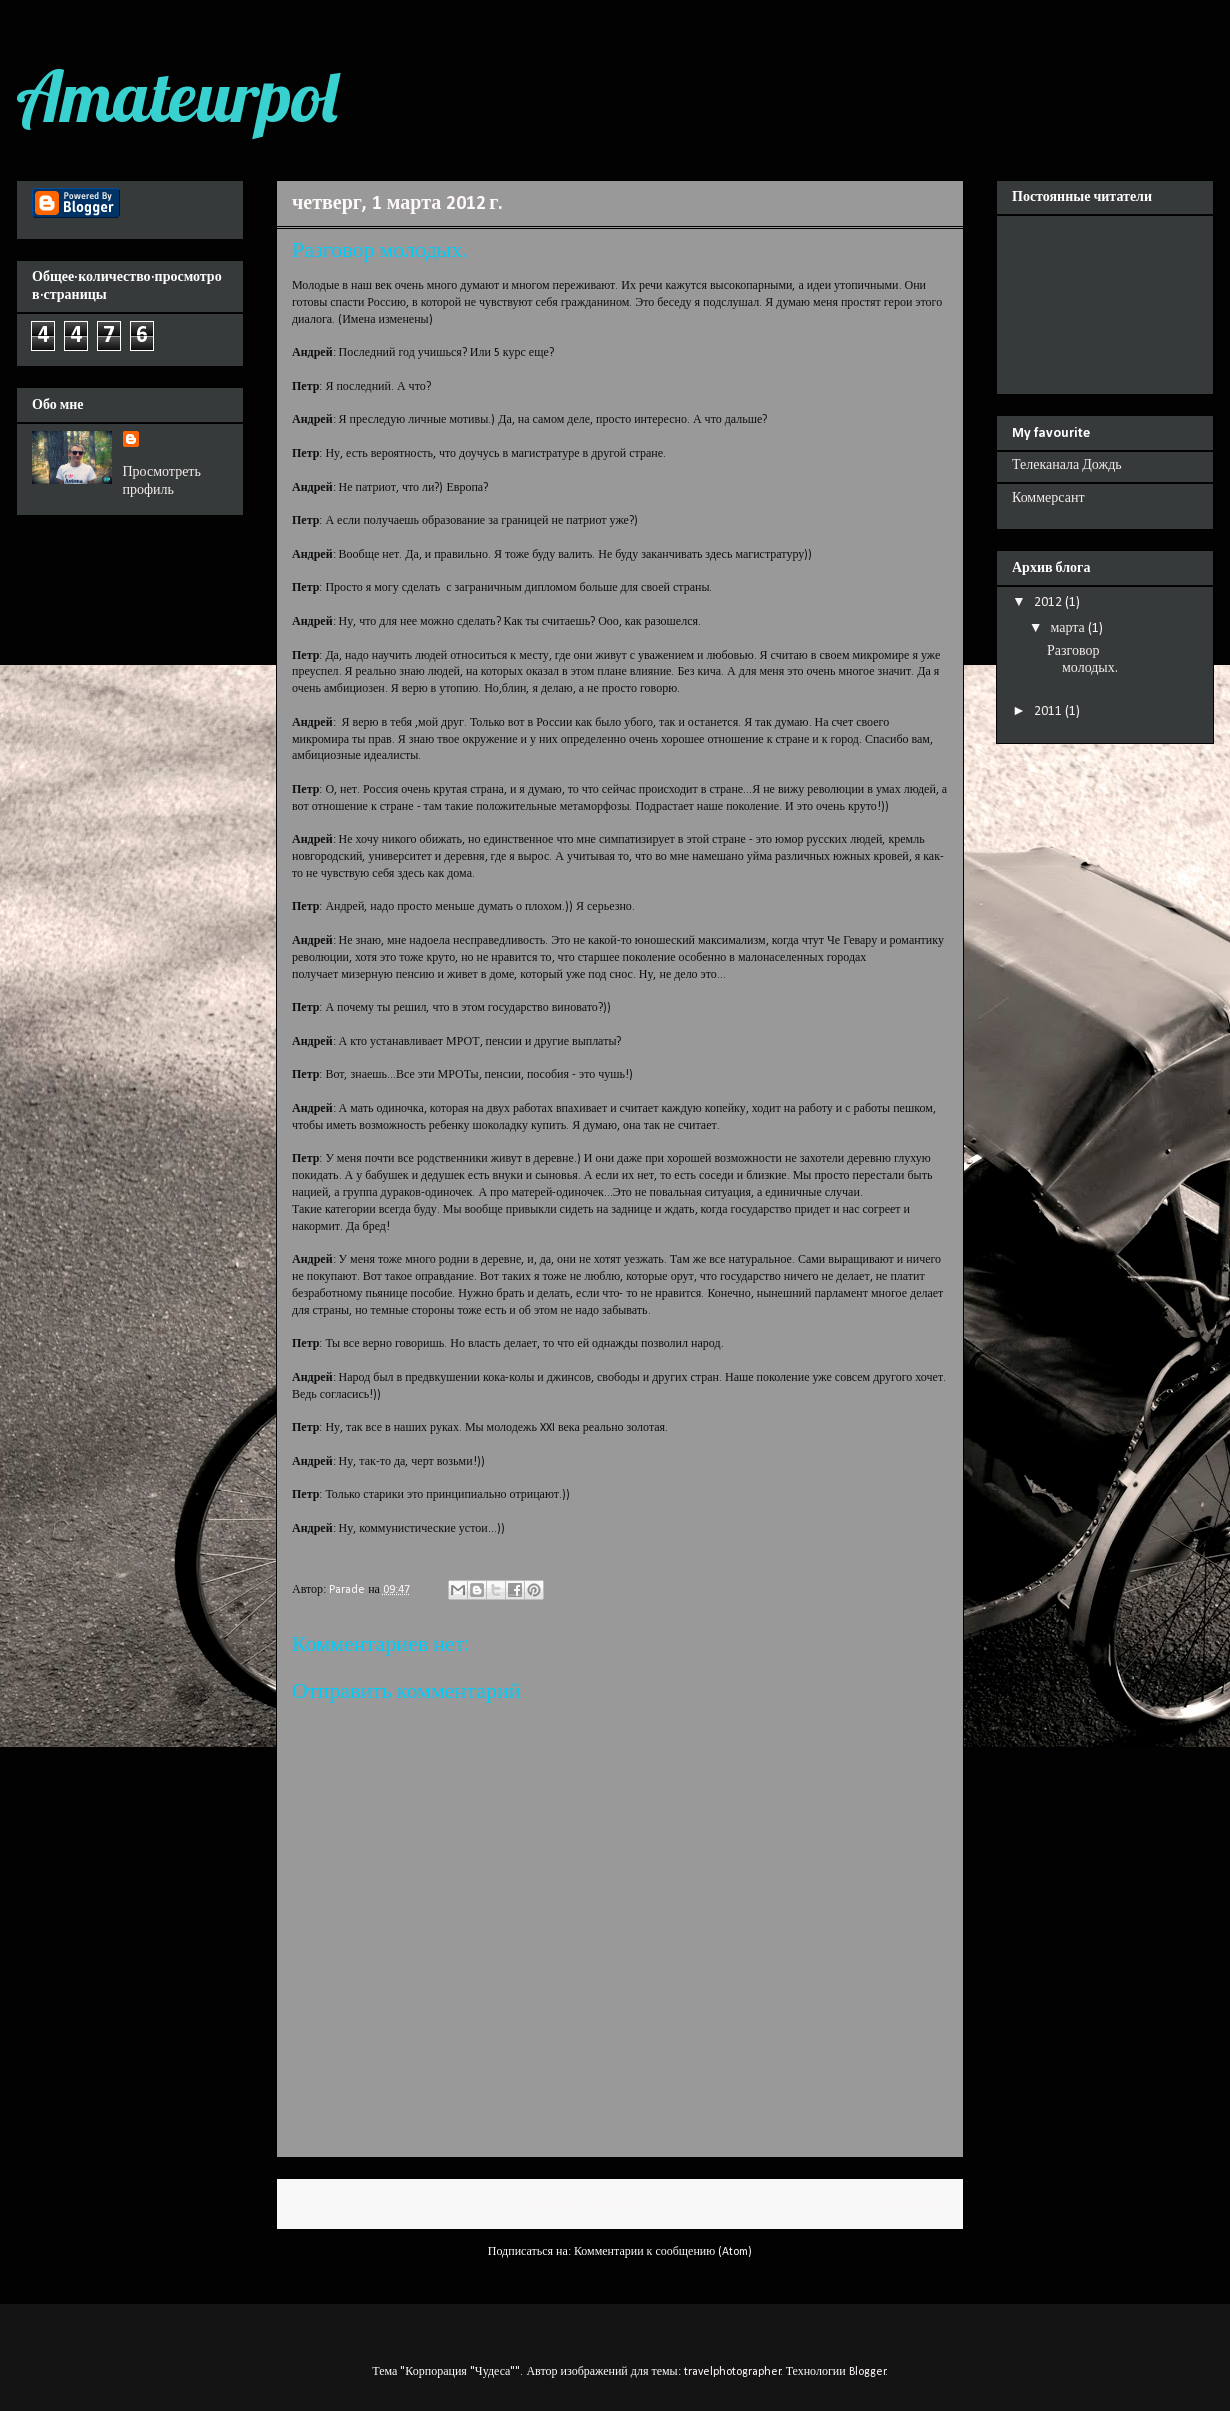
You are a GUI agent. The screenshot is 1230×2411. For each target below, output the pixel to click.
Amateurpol (176, 96)
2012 (1049, 602)
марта (1068, 628)
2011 (1049, 711)
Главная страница (580, 2203)
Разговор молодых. (1082, 660)
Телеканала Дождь (1067, 465)
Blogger (867, 2372)
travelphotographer (732, 2372)
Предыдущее (908, 2203)
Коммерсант (1048, 498)
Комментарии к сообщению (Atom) (663, 2252)
